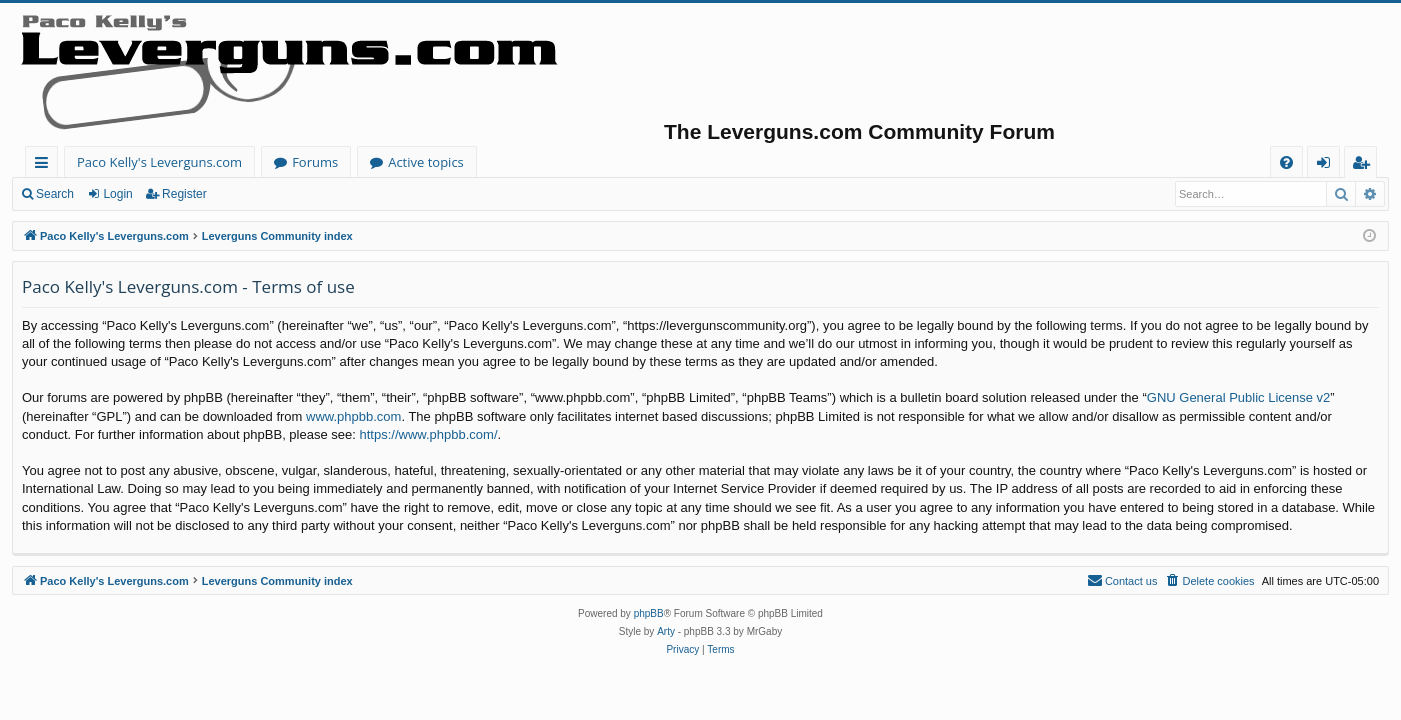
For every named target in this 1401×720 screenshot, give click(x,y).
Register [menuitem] (1365, 165)
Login (117, 194)
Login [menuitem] (1327, 165)
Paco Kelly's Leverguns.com (159, 162)
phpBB (649, 613)
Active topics (426, 162)
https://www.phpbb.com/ (428, 434)
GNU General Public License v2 (1239, 397)
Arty (666, 631)
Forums (315, 162)
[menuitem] (1286, 162)
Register (184, 194)
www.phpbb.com (353, 416)
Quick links (45, 165)
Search (55, 194)
